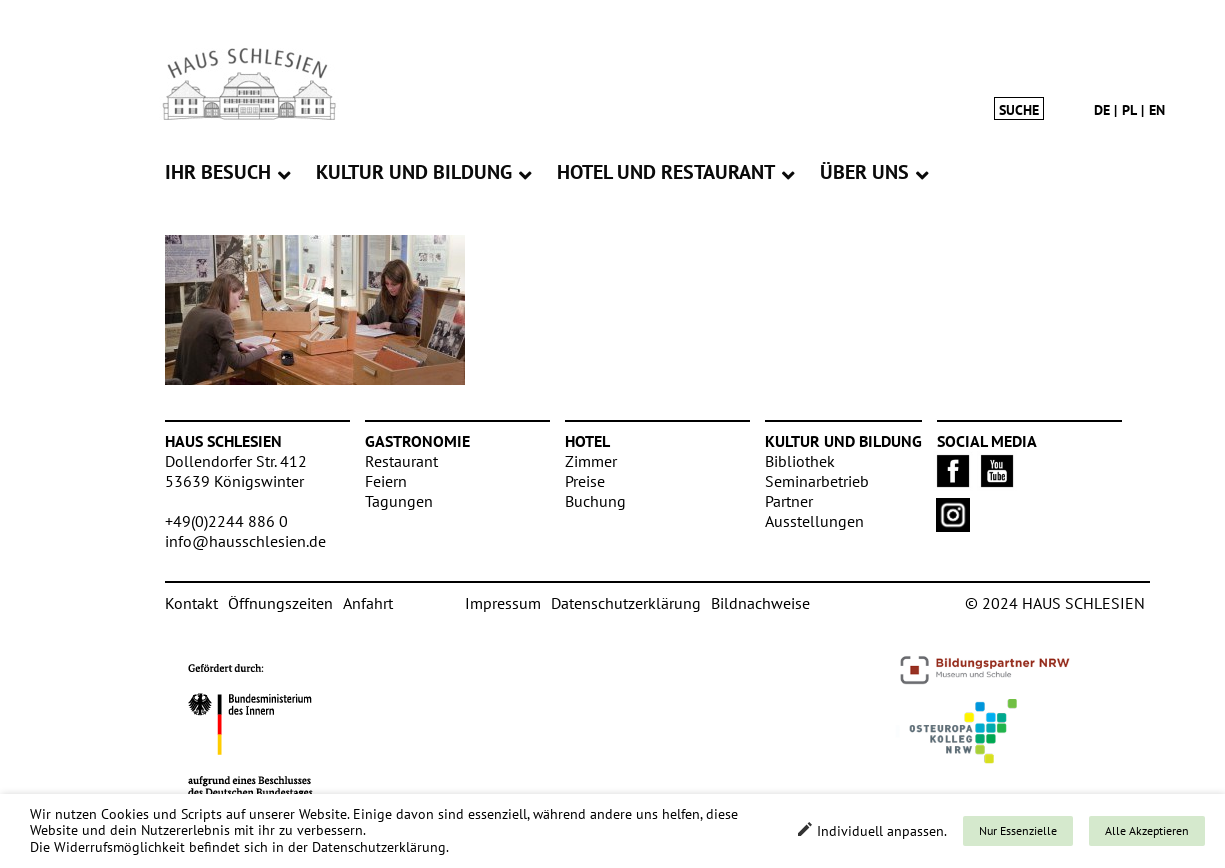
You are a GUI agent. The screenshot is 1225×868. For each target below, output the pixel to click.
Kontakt (191, 603)
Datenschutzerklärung (626, 603)
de (1102, 110)
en (1157, 110)
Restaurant (401, 461)
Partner (789, 501)
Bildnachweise (760, 603)
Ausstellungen (814, 521)
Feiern (386, 481)
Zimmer (591, 461)
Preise (585, 481)
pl (1129, 110)
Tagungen (399, 501)
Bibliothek (800, 461)
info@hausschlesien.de (245, 541)
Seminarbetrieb (817, 481)
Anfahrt (368, 603)
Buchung (595, 501)
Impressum (503, 603)
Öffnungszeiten (280, 603)
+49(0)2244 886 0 (226, 521)
